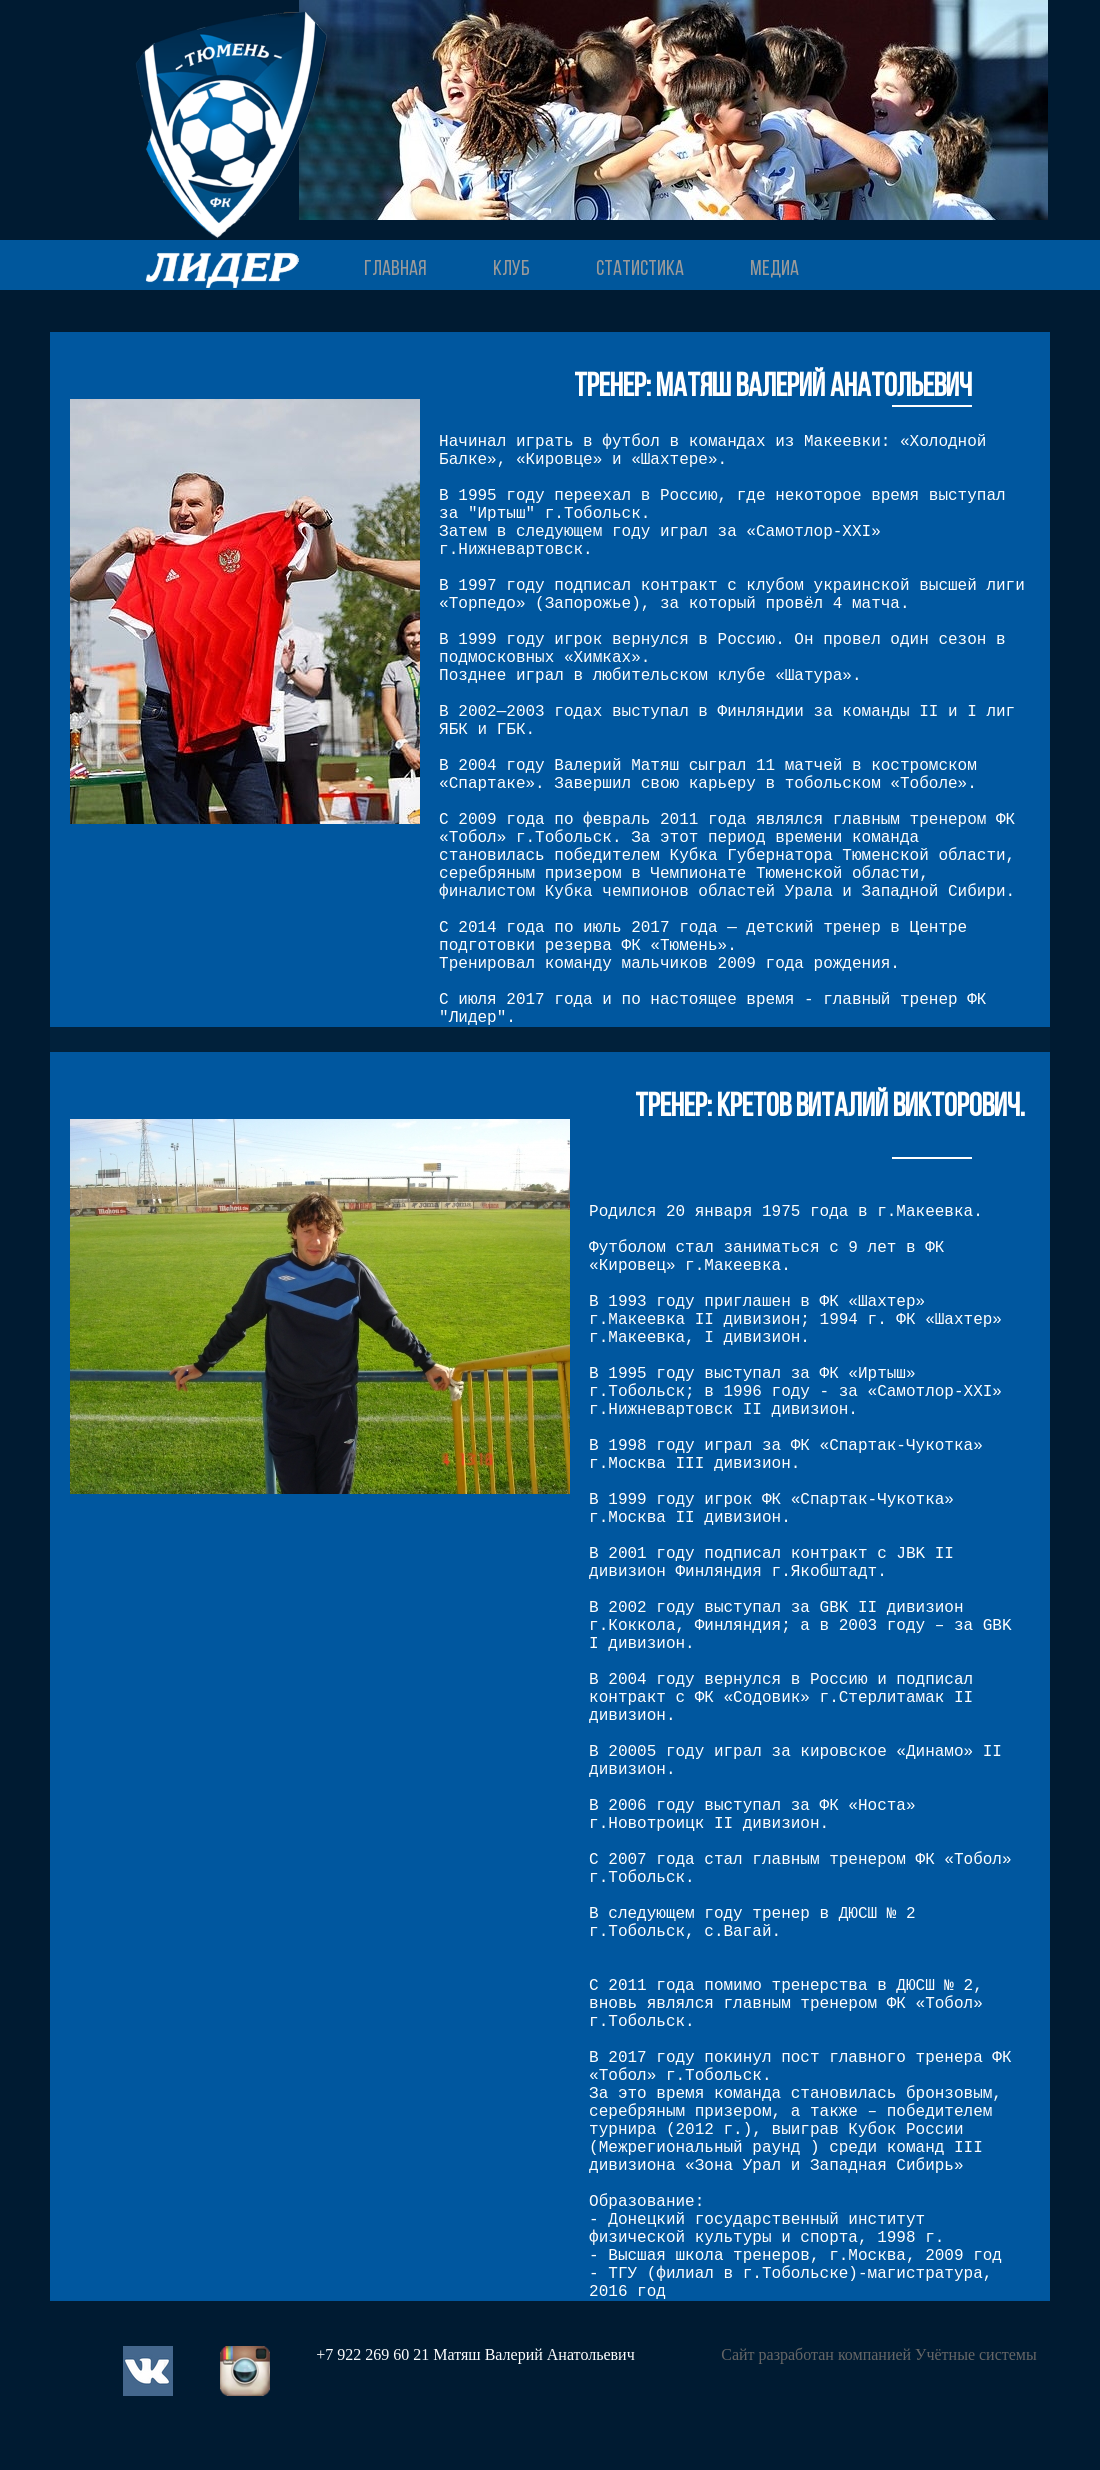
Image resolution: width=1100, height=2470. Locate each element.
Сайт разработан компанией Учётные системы (878, 2354)
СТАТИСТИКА (640, 269)
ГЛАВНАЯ (395, 269)
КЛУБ (511, 269)
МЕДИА (774, 269)
